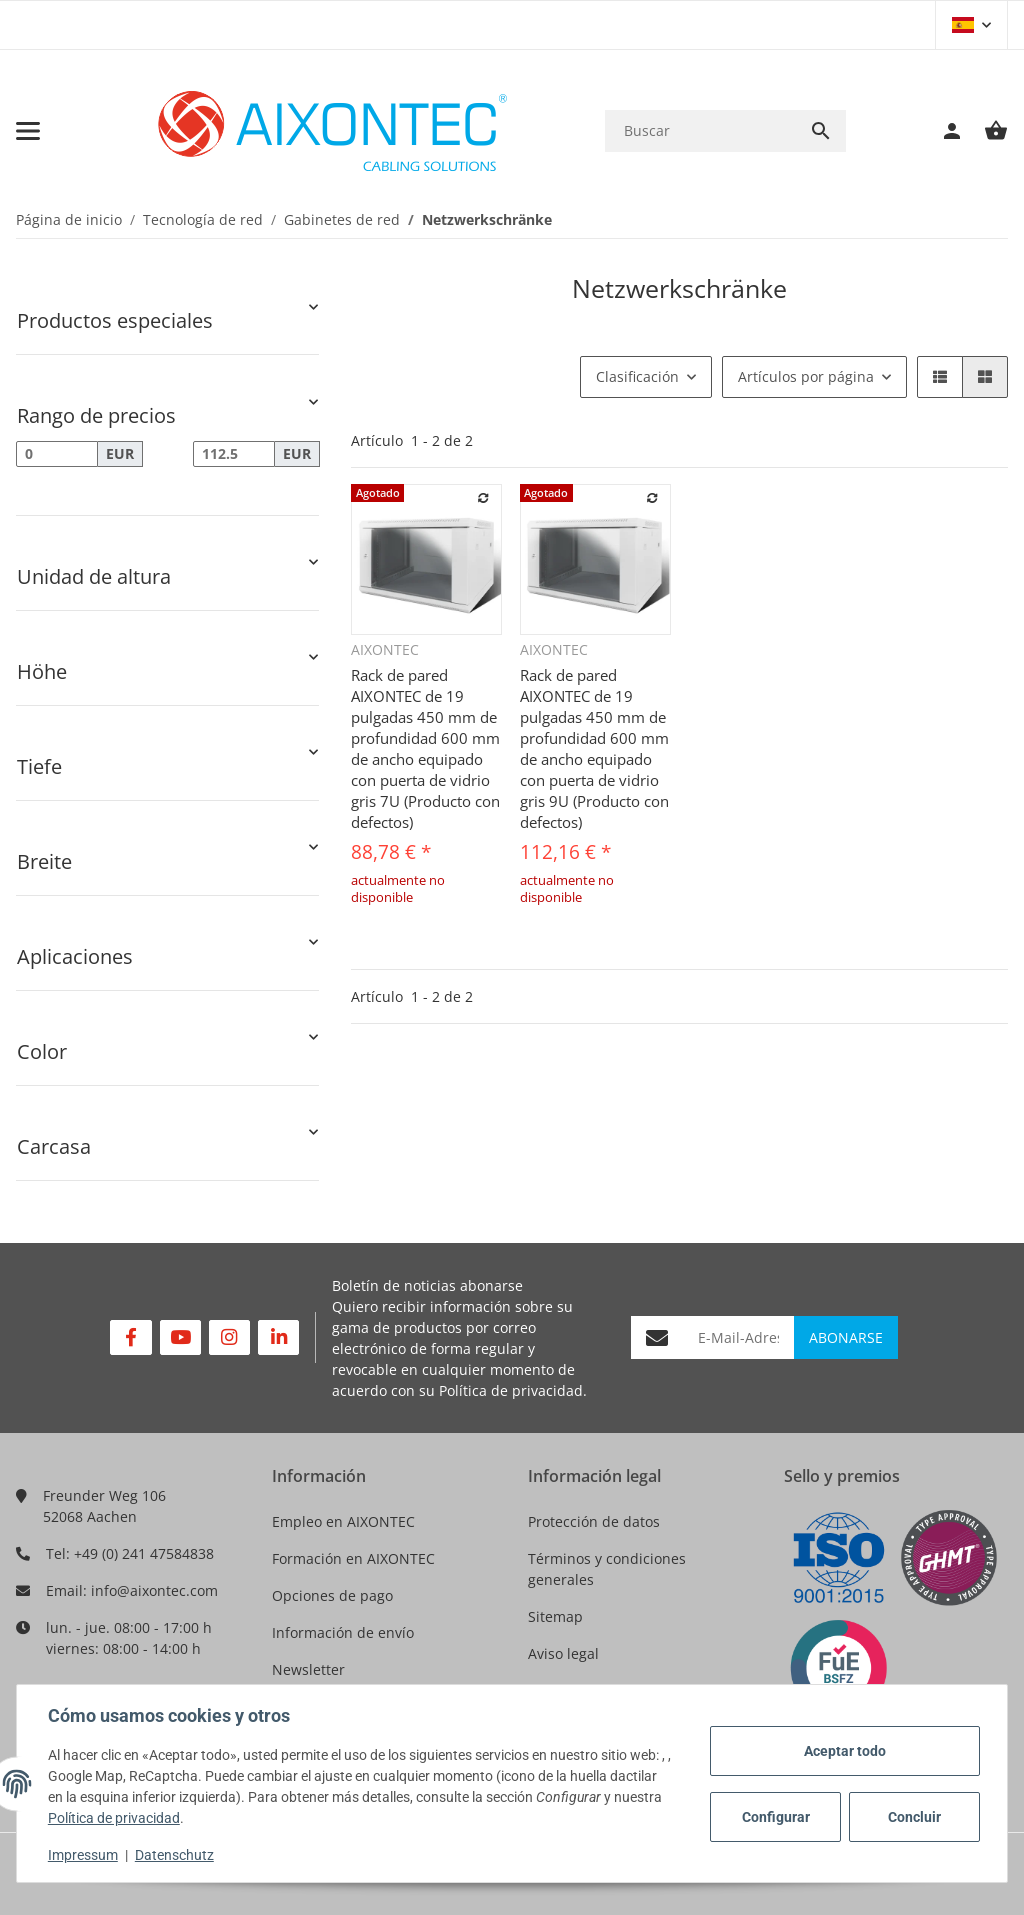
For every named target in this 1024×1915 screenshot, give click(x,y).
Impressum (84, 1855)
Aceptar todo (844, 1751)
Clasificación (637, 376)
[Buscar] (700, 130)
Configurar (775, 1817)
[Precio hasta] (234, 454)
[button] (971, 25)
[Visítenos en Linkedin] (278, 1337)
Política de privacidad (511, 1390)
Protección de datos (594, 1521)
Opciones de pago (332, 1595)
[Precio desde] (57, 454)
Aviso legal (563, 1653)
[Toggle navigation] (28, 131)
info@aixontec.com (154, 1590)
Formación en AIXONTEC (353, 1558)
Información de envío (343, 1632)
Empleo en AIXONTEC (343, 1521)
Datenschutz (175, 1855)
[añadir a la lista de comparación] (484, 498)
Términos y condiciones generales (607, 1569)
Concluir (913, 1817)
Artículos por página (806, 376)
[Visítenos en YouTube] (180, 1337)
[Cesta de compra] (986, 131)
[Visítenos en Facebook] (130, 1337)
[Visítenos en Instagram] (229, 1337)
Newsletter (308, 1669)
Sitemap (555, 1616)
